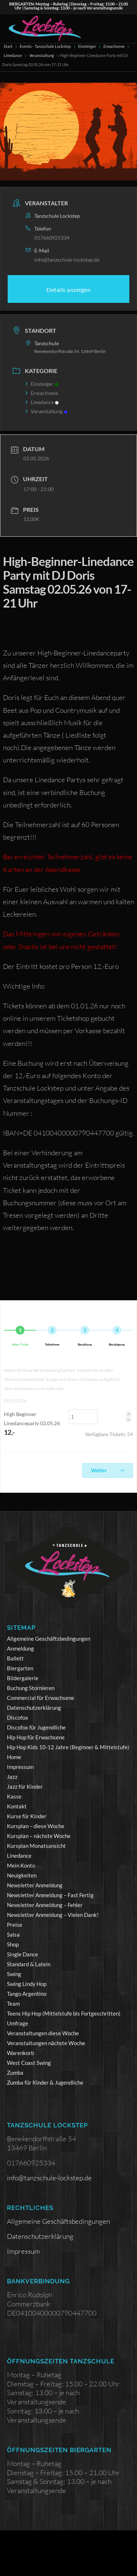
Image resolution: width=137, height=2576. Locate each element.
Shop (13, 1944)
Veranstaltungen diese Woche (43, 2033)
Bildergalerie (22, 1678)
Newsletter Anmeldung (34, 1885)
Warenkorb (20, 2053)
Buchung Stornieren (30, 1688)
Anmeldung (20, 1648)
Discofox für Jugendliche (36, 1727)
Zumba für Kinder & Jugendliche (45, 2082)
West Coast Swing (29, 2062)
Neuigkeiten (22, 1875)
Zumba (15, 2072)
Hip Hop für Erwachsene (36, 1737)
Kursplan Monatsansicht (36, 1845)
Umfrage (17, 2023)
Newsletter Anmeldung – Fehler (45, 1905)
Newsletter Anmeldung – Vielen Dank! (53, 1914)
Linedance (13, 55)
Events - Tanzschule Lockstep (45, 46)
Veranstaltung (41, 55)
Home (14, 1757)
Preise (14, 1924)
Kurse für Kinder (26, 1816)
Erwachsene (114, 46)
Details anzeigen (68, 289)
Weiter (107, 1470)
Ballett (15, 1658)
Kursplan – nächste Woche (39, 1836)
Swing (14, 1974)
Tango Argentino (26, 1993)
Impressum (20, 1766)
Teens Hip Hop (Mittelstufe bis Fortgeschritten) (64, 2013)
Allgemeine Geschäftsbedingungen (48, 1638)
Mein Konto (21, 1865)
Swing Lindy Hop (26, 1983)
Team (13, 2003)
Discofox (17, 1717)
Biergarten (20, 1668)
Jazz (12, 1776)
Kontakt (17, 1806)
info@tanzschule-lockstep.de (66, 259)
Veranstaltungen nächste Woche (46, 2043)
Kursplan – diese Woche (35, 1826)
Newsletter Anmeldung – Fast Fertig (50, 1895)
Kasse (14, 1796)
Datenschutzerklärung (34, 1707)
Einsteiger (87, 46)
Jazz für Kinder (25, 1786)
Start (8, 46)
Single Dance (22, 1954)
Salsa (13, 1934)
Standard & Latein (28, 1964)
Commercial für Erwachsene (40, 1697)
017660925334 (51, 238)
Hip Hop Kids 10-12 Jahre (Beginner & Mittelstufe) (68, 1747)
